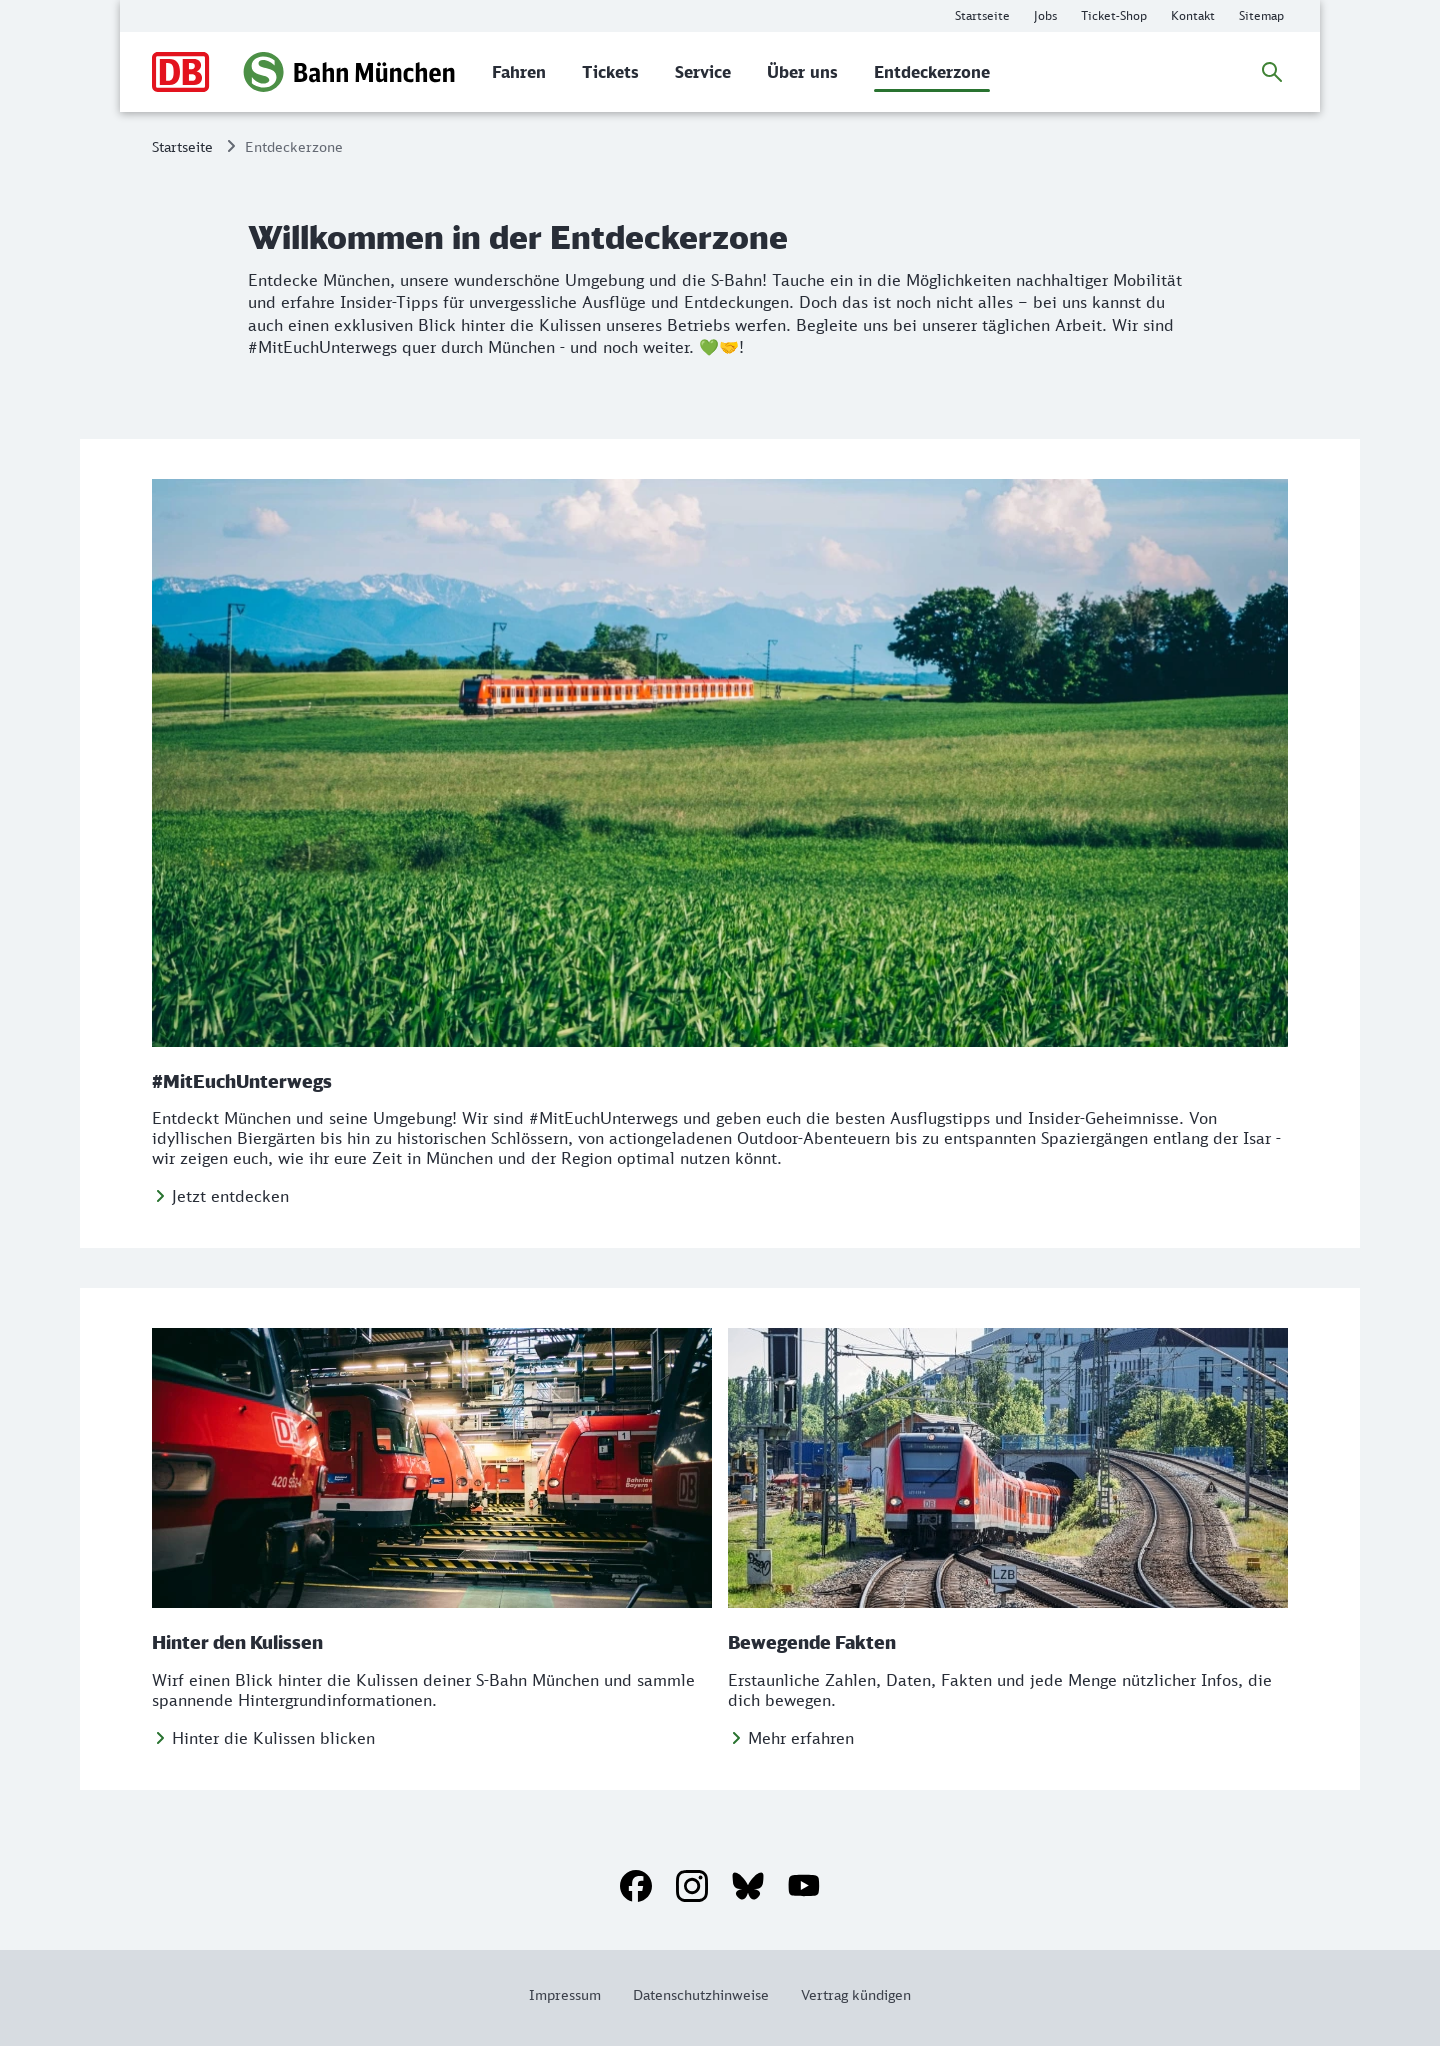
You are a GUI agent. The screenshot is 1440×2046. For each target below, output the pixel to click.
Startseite (182, 146)
